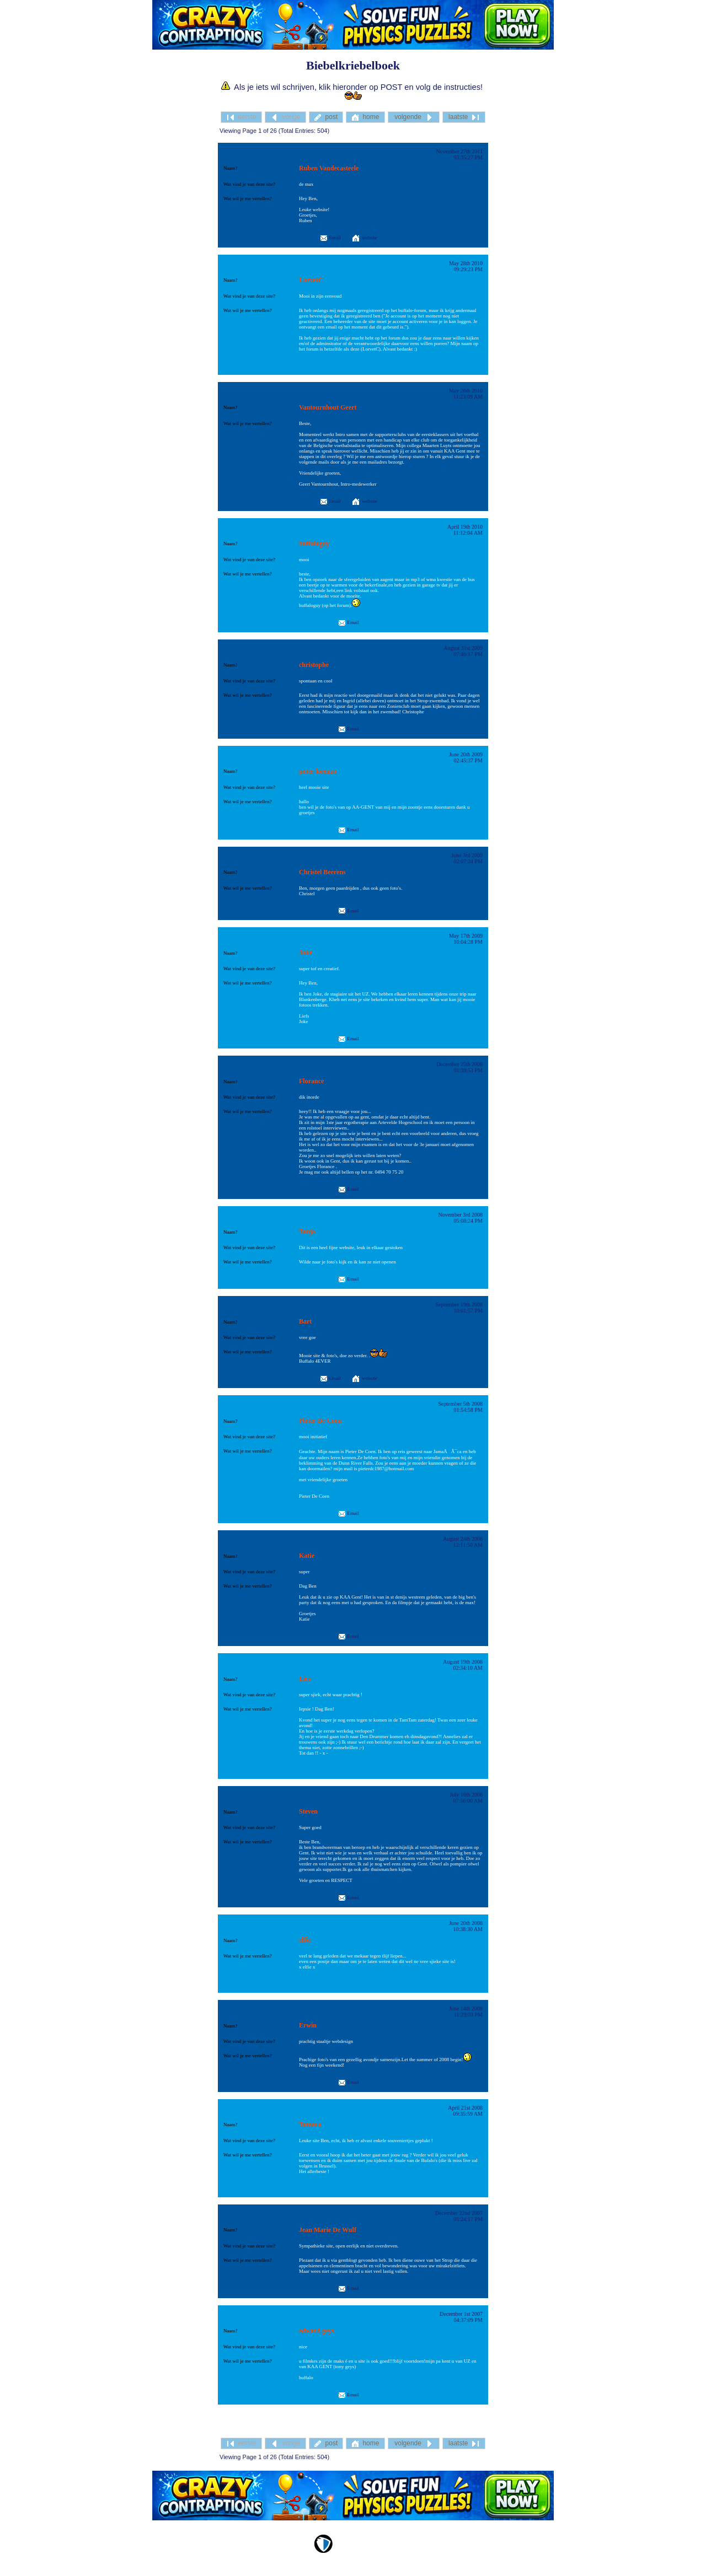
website (369, 237)
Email (330, 237)
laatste (463, 117)
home (365, 117)
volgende (413, 117)
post (326, 117)
